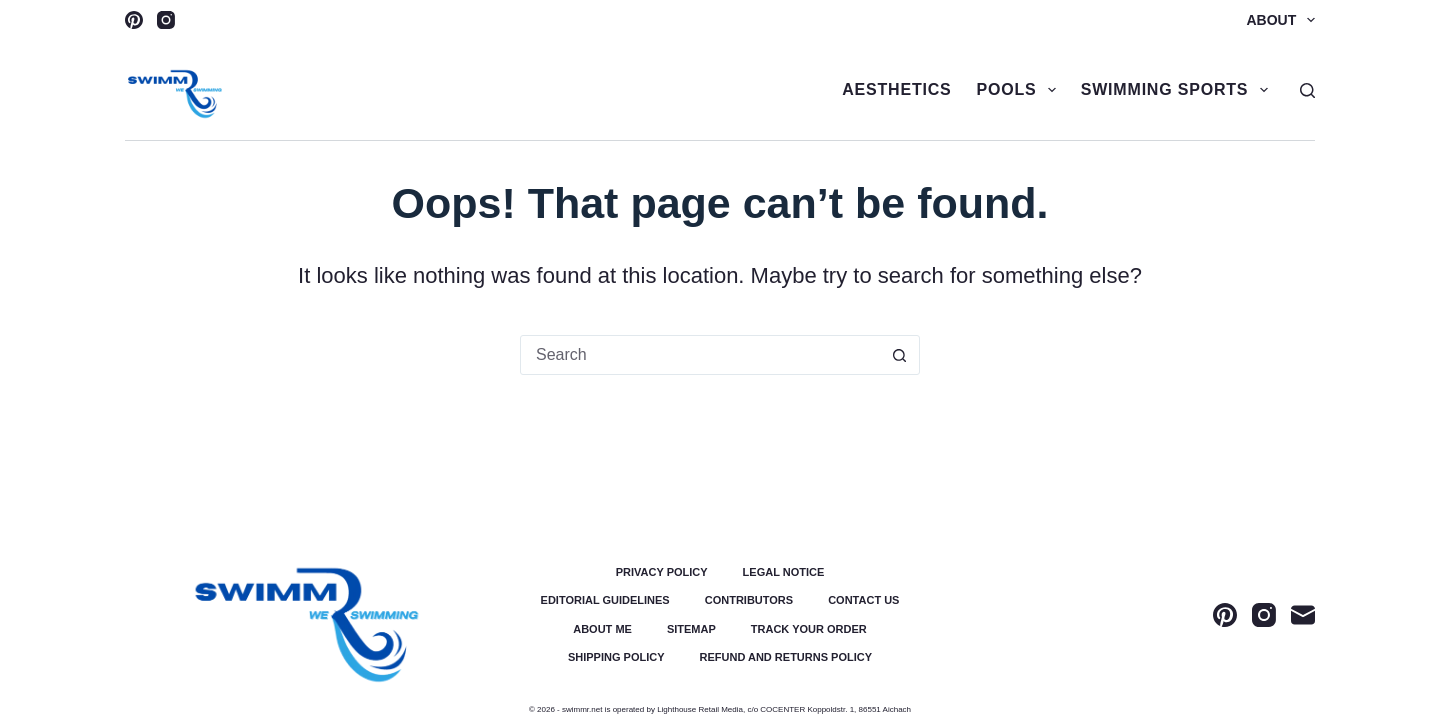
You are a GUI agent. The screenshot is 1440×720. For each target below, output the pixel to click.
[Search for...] (700, 355)
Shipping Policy (616, 657)
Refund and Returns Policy (786, 657)
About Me (602, 629)
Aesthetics (896, 89)
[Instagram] (166, 20)
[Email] (1303, 615)
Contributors (749, 600)
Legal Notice (784, 572)
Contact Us (863, 600)
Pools (1020, 90)
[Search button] (899, 355)
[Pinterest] (134, 20)
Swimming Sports (1178, 90)
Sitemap (691, 629)
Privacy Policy (662, 572)
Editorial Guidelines (605, 600)
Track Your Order (809, 629)
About (1280, 20)
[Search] (1307, 90)
